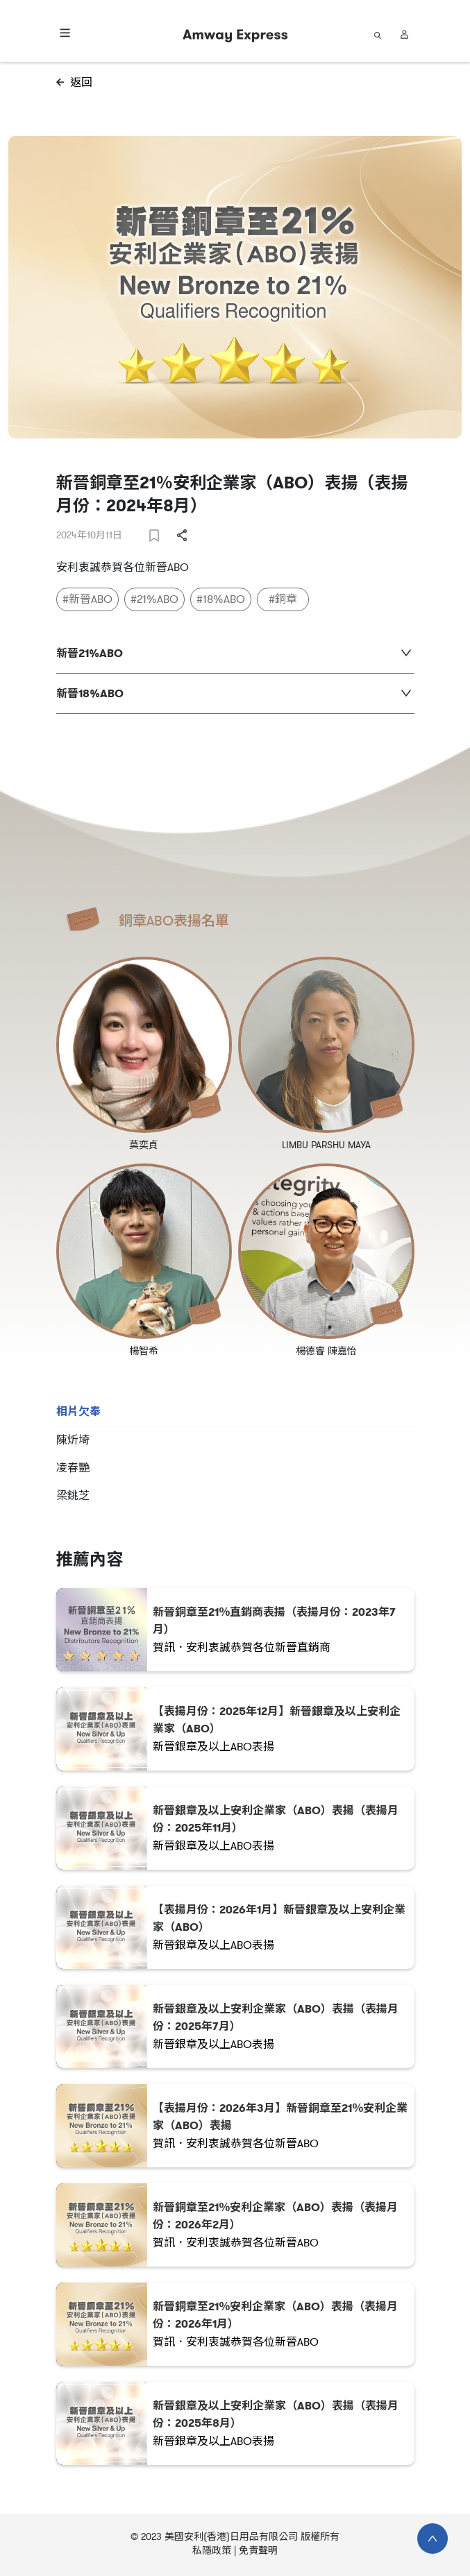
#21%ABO (154, 599)
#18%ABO (220, 599)
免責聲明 (258, 2550)
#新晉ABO (87, 599)
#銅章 (283, 599)
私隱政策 (211, 2550)
